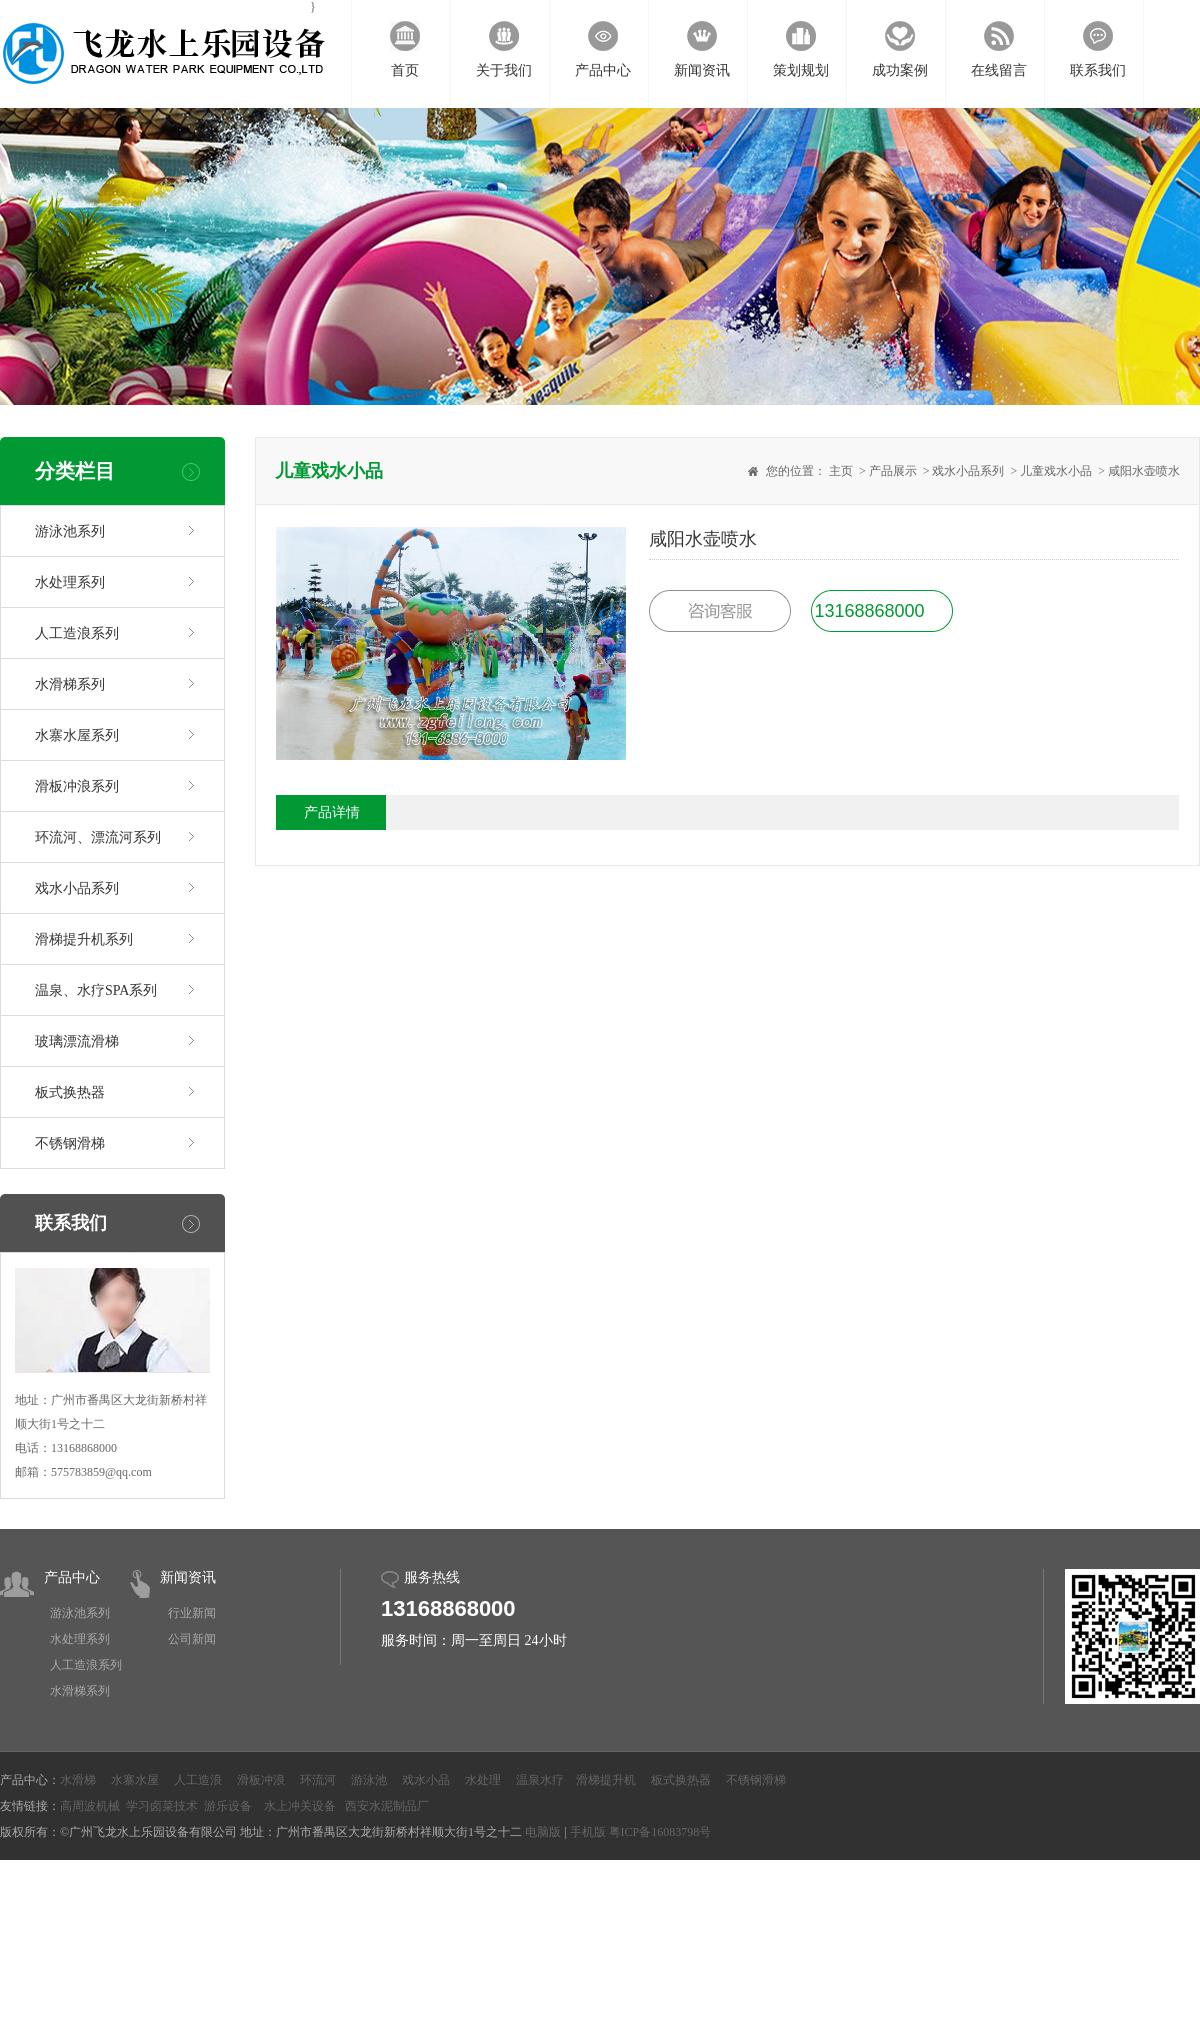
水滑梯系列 (70, 684)
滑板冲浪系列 (77, 786)
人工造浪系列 (77, 633)
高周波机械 (90, 1806)
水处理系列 (70, 582)
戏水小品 (426, 1780)
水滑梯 (78, 1780)
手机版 (588, 1832)
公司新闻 (192, 1639)
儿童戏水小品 (1056, 471)
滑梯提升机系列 (84, 939)
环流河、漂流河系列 (98, 837)
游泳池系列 (70, 531)
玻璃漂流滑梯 (77, 1041)
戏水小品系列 (77, 888)
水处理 (483, 1780)
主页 (841, 471)
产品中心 (72, 1577)
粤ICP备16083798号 (660, 1832)
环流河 (318, 1780)
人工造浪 (198, 1780)
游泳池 (369, 1780)
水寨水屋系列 (77, 735)
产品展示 (893, 471)
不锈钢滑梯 (70, 1143)
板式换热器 (70, 1092)
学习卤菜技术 (162, 1806)
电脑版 (543, 1832)
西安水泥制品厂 (387, 1806)
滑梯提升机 (606, 1780)
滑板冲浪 (261, 1780)
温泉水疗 (540, 1780)
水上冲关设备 (300, 1806)
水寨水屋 (135, 1780)
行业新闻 (192, 1613)
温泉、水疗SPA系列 (96, 990)
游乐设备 (228, 1806)
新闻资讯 (188, 1577)
